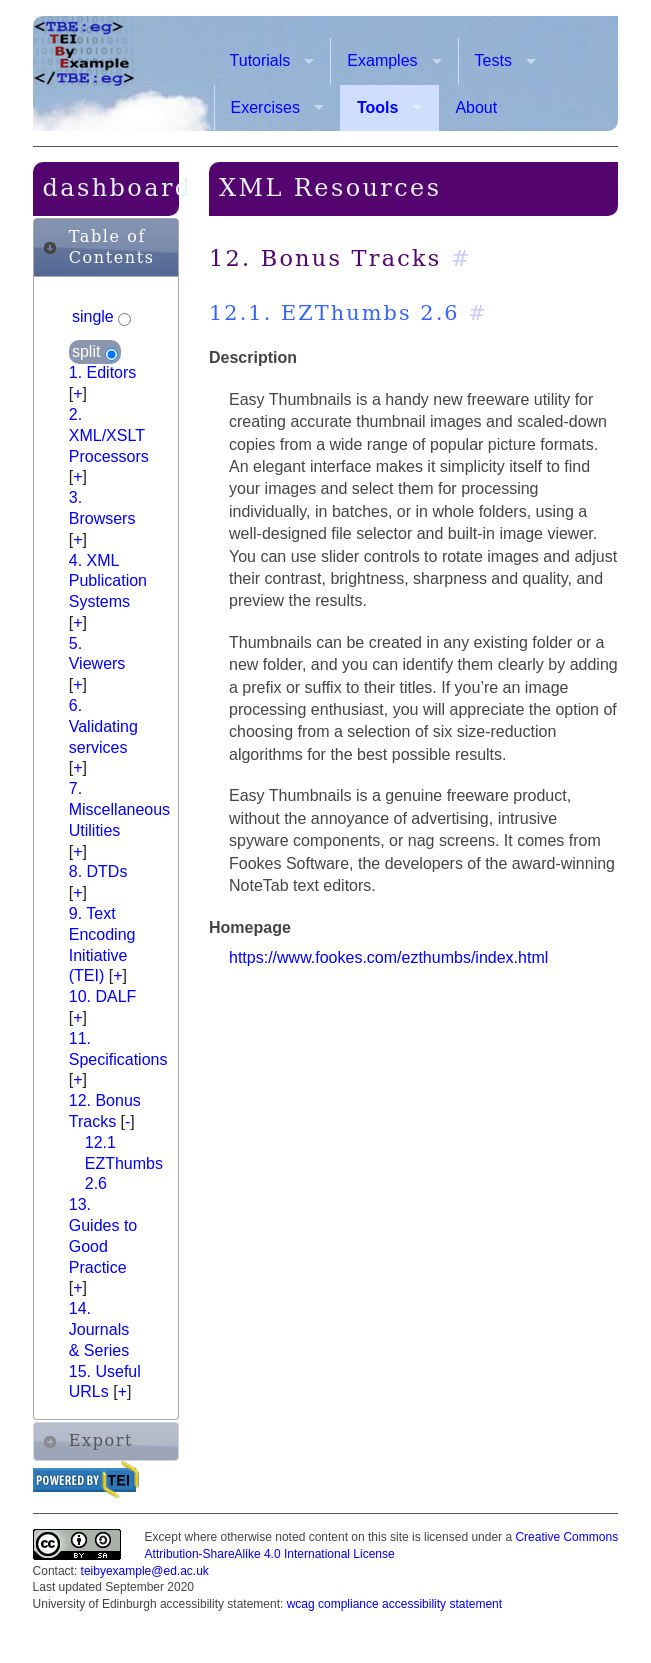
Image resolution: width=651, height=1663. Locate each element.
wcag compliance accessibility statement (394, 1604)
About (476, 107)
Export (101, 1440)
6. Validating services (103, 726)
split (88, 352)
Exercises (265, 107)
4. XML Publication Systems (108, 581)
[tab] (106, 248)
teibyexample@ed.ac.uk (145, 1571)
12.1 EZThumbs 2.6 (124, 1163)
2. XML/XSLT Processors (109, 435)
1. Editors (103, 372)
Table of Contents (112, 247)
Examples (382, 60)
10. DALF (103, 996)
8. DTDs (98, 871)
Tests (493, 60)
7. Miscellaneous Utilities (119, 809)
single (95, 317)
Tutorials (260, 60)
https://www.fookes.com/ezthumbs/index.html (388, 957)
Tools (377, 107)
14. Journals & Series (99, 1329)
